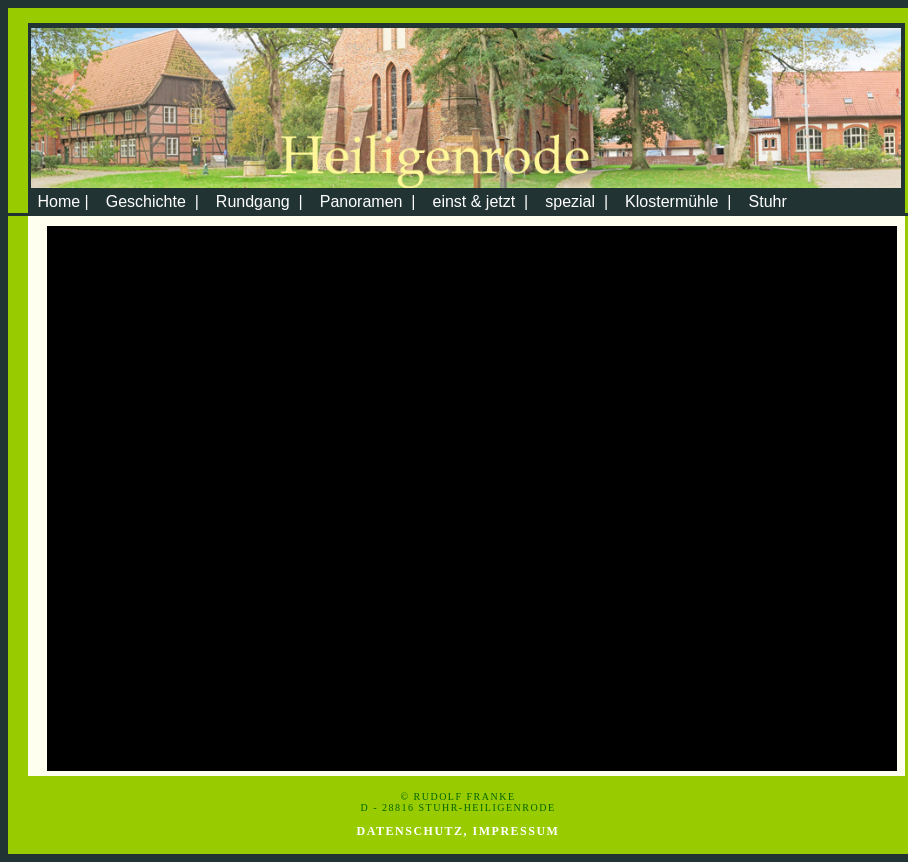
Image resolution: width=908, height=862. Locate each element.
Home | (61, 201)
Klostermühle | (678, 201)
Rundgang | (259, 201)
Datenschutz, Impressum (458, 831)
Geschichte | (152, 201)
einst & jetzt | (480, 201)
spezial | (576, 201)
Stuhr (768, 201)
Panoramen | (368, 201)
